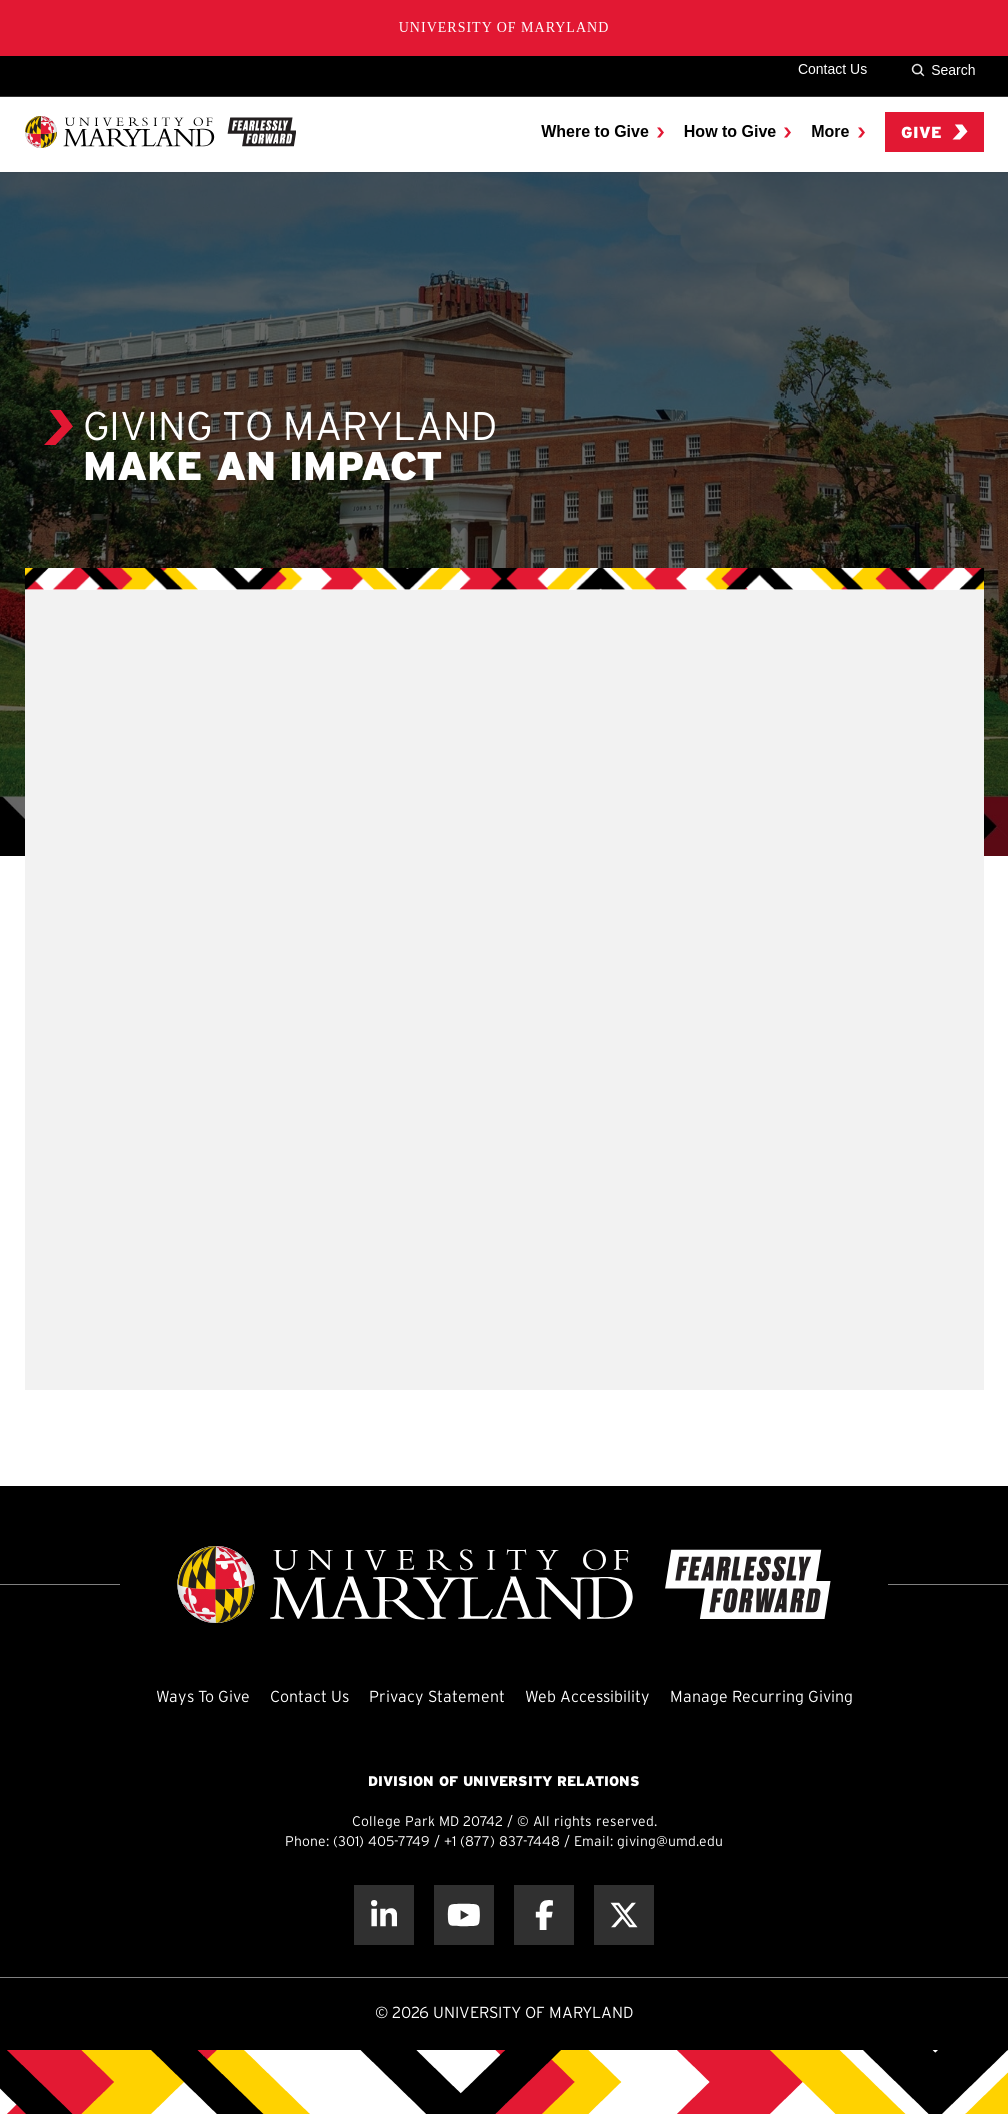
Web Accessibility (587, 1697)
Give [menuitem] (934, 132)
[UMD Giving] (160, 132)
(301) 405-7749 (381, 1842)
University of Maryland (504, 27)
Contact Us (832, 69)
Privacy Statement (437, 1697)
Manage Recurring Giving (761, 1697)
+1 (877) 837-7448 (502, 1842)
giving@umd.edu (670, 1842)
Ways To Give (203, 1697)
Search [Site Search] (943, 70)
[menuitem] (602, 132)
